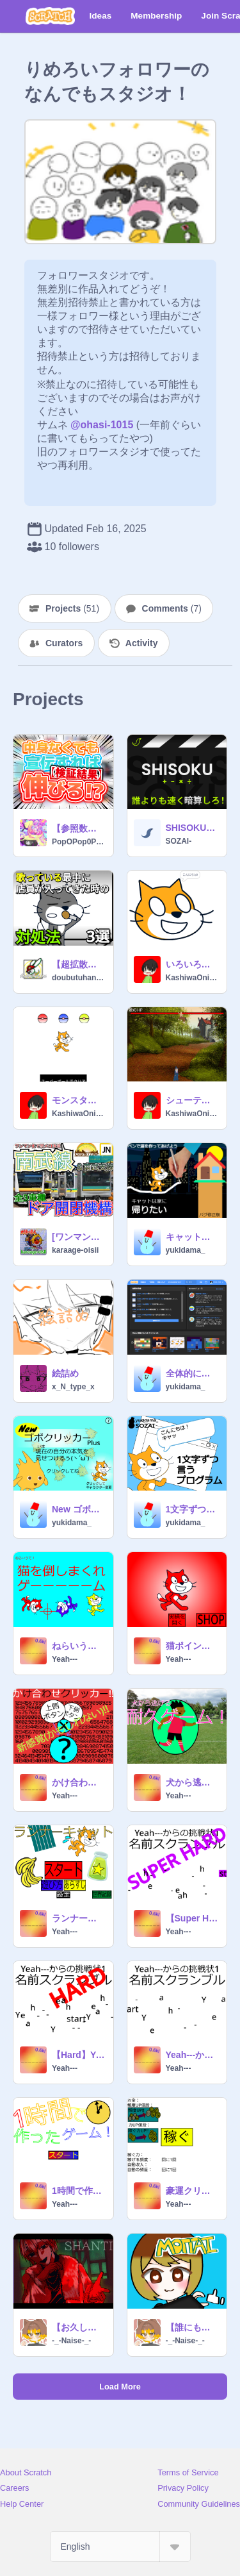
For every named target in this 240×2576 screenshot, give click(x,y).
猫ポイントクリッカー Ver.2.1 (193, 1646)
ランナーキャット (79, 1918)
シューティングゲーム (193, 1100)
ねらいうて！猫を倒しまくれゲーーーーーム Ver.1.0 (79, 1646)
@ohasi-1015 (101, 424)
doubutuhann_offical (79, 977)
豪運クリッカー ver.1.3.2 (193, 2191)
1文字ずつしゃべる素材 (193, 1509)
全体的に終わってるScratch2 (193, 1373)
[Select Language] (120, 2546)
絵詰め (65, 1373)
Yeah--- (64, 1659)
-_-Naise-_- (71, 2340)
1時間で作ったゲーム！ (79, 2191)
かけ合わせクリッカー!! (79, 1782)
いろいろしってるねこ (193, 964)
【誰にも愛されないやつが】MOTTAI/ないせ (193, 2327)
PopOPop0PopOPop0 (79, 841)
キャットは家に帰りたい (193, 1237)
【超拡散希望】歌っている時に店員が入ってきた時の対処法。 (79, 964)
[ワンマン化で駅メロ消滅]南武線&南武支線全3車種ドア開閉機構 (79, 1237)
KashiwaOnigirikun (193, 977)
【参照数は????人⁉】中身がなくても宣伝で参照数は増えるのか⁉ (79, 828)
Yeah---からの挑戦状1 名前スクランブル (193, 2055)
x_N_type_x (73, 1386)
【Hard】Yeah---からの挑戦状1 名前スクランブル (79, 2055)
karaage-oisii (75, 1250)
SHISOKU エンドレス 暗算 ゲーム (193, 828)
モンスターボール (79, 1100)
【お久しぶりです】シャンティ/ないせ (79, 2327)
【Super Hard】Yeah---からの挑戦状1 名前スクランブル (193, 1918)
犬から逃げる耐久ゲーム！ (193, 1782)
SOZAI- (179, 841)
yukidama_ (185, 1250)
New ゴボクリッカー (79, 1509)
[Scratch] (50, 16)
